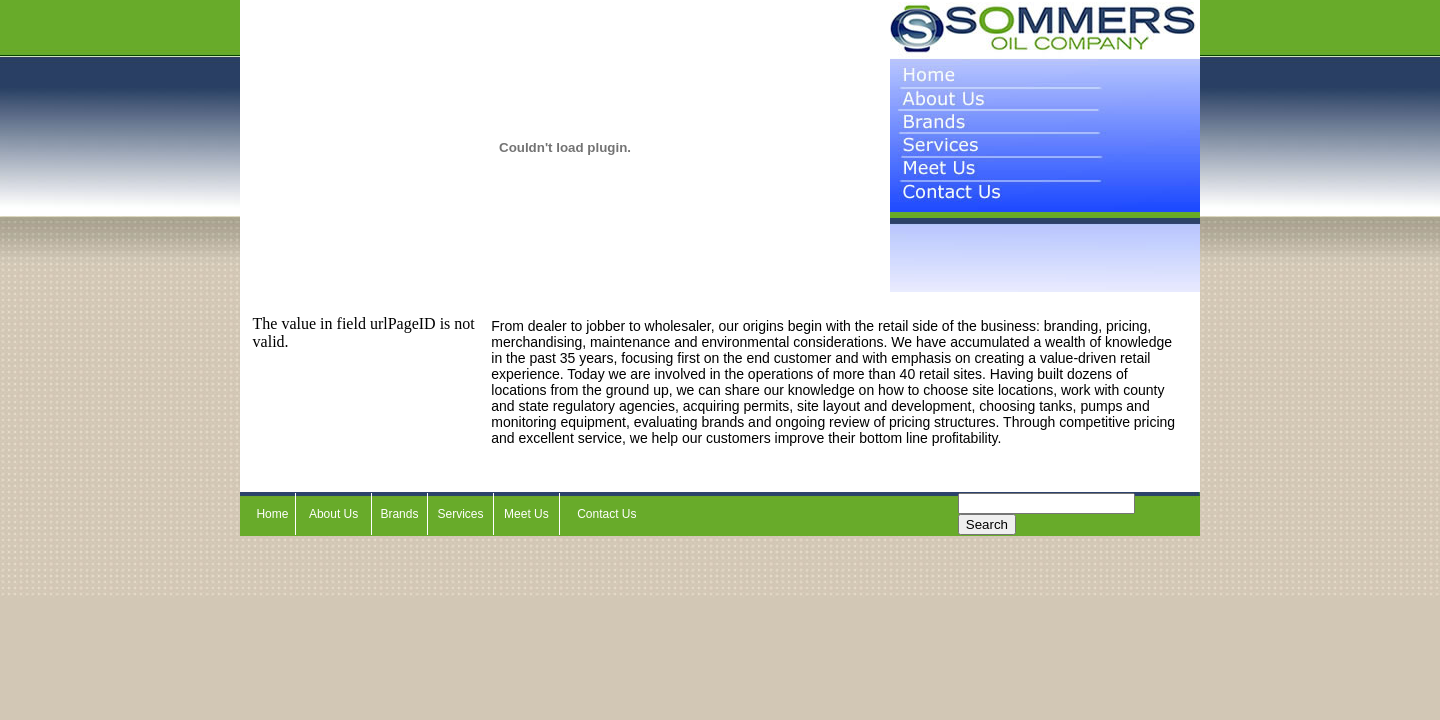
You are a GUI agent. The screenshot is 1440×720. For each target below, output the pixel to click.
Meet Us (526, 514)
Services (461, 514)
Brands (399, 514)
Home (272, 514)
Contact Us (606, 514)
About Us (333, 514)
